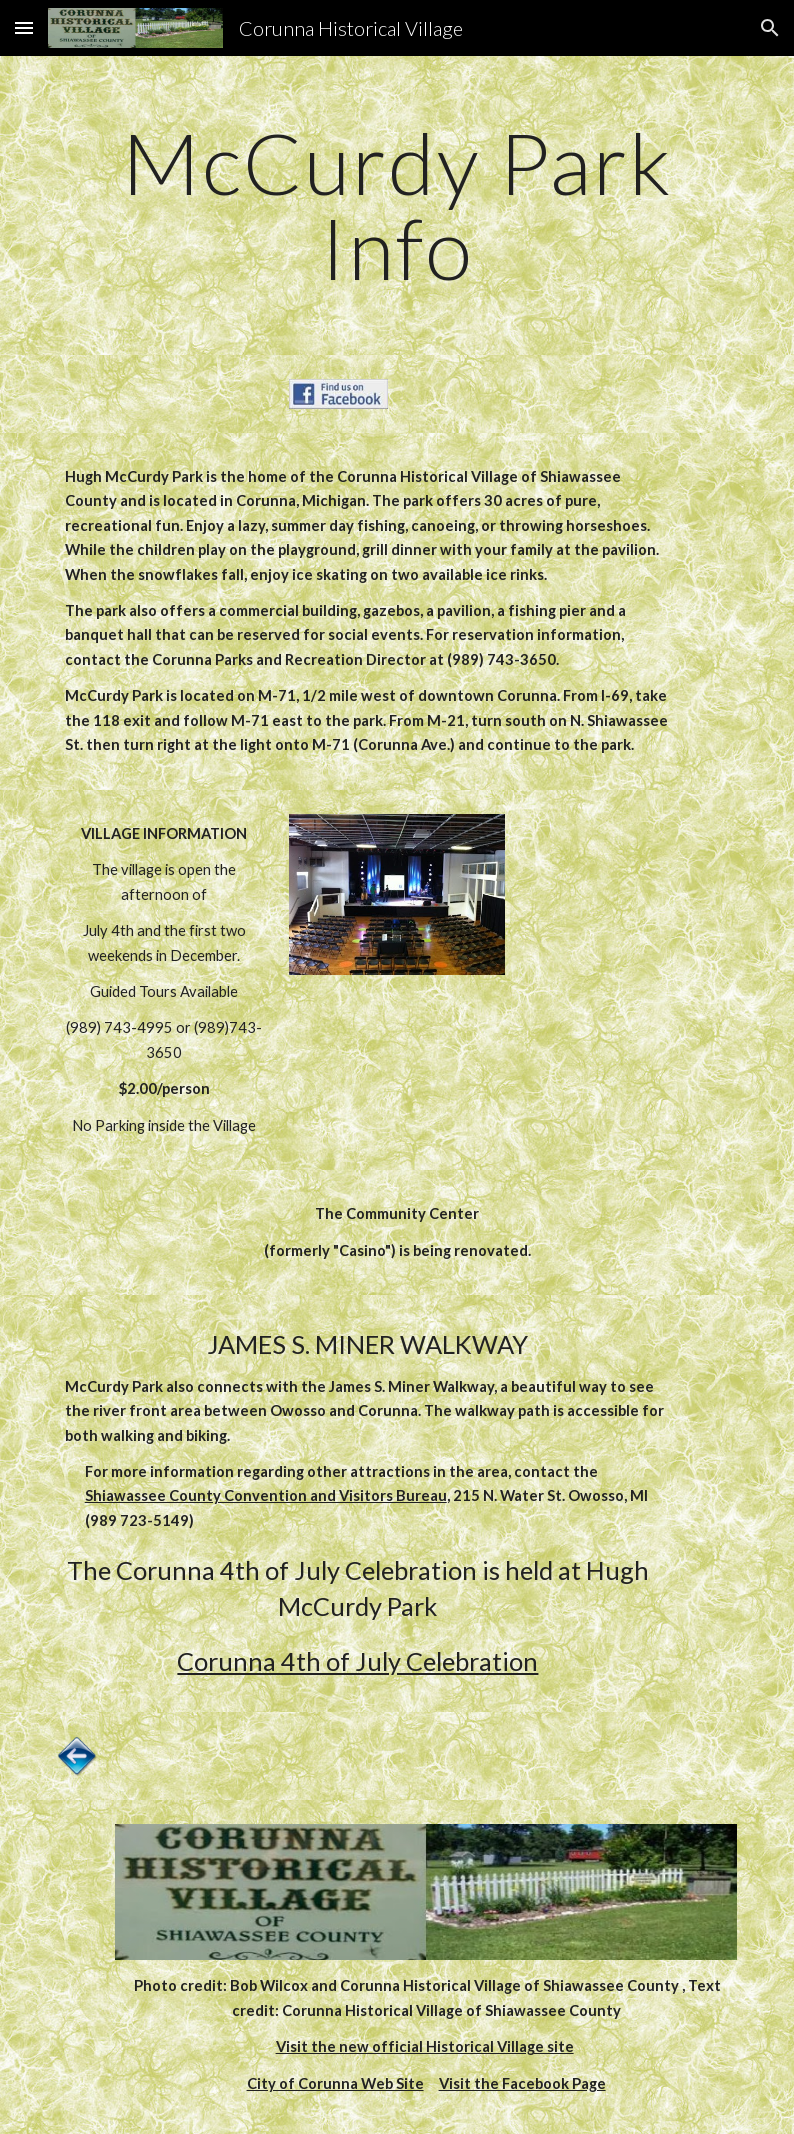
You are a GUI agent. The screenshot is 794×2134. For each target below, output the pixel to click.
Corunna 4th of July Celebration (357, 1661)
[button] (24, 27)
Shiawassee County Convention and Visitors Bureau (266, 1495)
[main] (397, 205)
